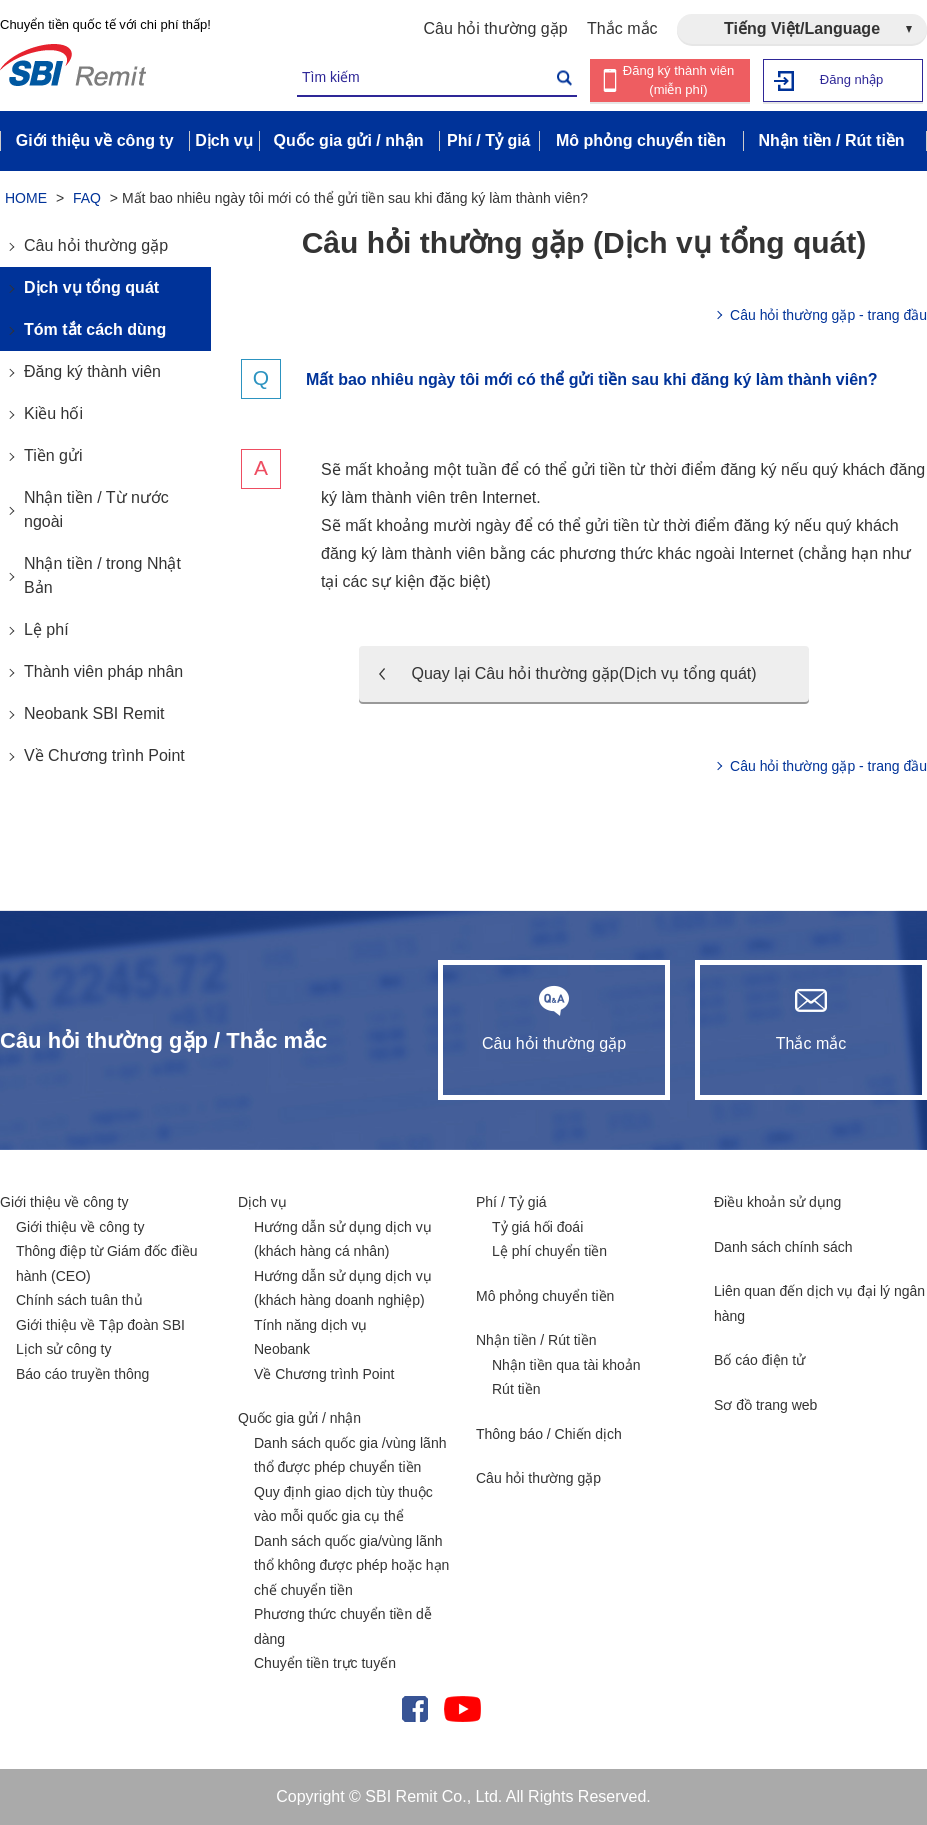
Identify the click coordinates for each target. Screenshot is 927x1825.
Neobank (282, 1349)
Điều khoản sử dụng (777, 1202)
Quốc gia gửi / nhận (299, 1418)
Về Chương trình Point (104, 755)
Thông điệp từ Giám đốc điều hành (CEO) (107, 1263)
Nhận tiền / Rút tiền (536, 1340)
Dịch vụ (262, 1202)
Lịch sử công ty (64, 1349)
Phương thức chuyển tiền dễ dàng (343, 1626)
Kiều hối (53, 413)
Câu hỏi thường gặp (496, 28)
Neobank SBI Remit (94, 713)
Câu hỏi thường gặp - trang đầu (828, 315)
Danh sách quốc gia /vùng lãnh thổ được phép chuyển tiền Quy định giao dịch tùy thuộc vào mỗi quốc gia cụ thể (350, 1480)
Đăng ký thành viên (92, 371)
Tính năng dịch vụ (310, 1325)
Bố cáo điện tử (759, 1360)
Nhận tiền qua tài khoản (566, 1365)
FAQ (87, 198)
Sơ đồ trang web (765, 1405)
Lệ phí (46, 629)
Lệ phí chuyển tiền (549, 1251)
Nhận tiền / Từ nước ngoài (96, 509)
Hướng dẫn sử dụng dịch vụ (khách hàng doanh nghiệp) (343, 1288)
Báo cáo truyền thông (82, 1374)
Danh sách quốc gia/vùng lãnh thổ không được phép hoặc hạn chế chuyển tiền (351, 1565)
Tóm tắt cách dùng (95, 329)
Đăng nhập (851, 79)
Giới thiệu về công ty (64, 1202)
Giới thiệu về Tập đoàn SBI (100, 1325)
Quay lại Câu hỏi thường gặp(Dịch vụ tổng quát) (583, 673)
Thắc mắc (622, 28)
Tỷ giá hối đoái (537, 1227)
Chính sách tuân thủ (79, 1300)
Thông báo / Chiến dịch (549, 1434)
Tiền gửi (53, 455)
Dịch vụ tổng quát (91, 287)
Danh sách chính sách (783, 1247)
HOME (26, 198)
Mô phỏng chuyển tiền (545, 1296)
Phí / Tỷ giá (511, 1202)
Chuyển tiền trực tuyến (325, 1663)
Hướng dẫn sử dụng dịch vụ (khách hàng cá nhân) (343, 1239)
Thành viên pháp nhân (103, 671)
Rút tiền (516, 1389)
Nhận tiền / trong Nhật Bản (102, 575)
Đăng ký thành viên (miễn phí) (678, 80)
